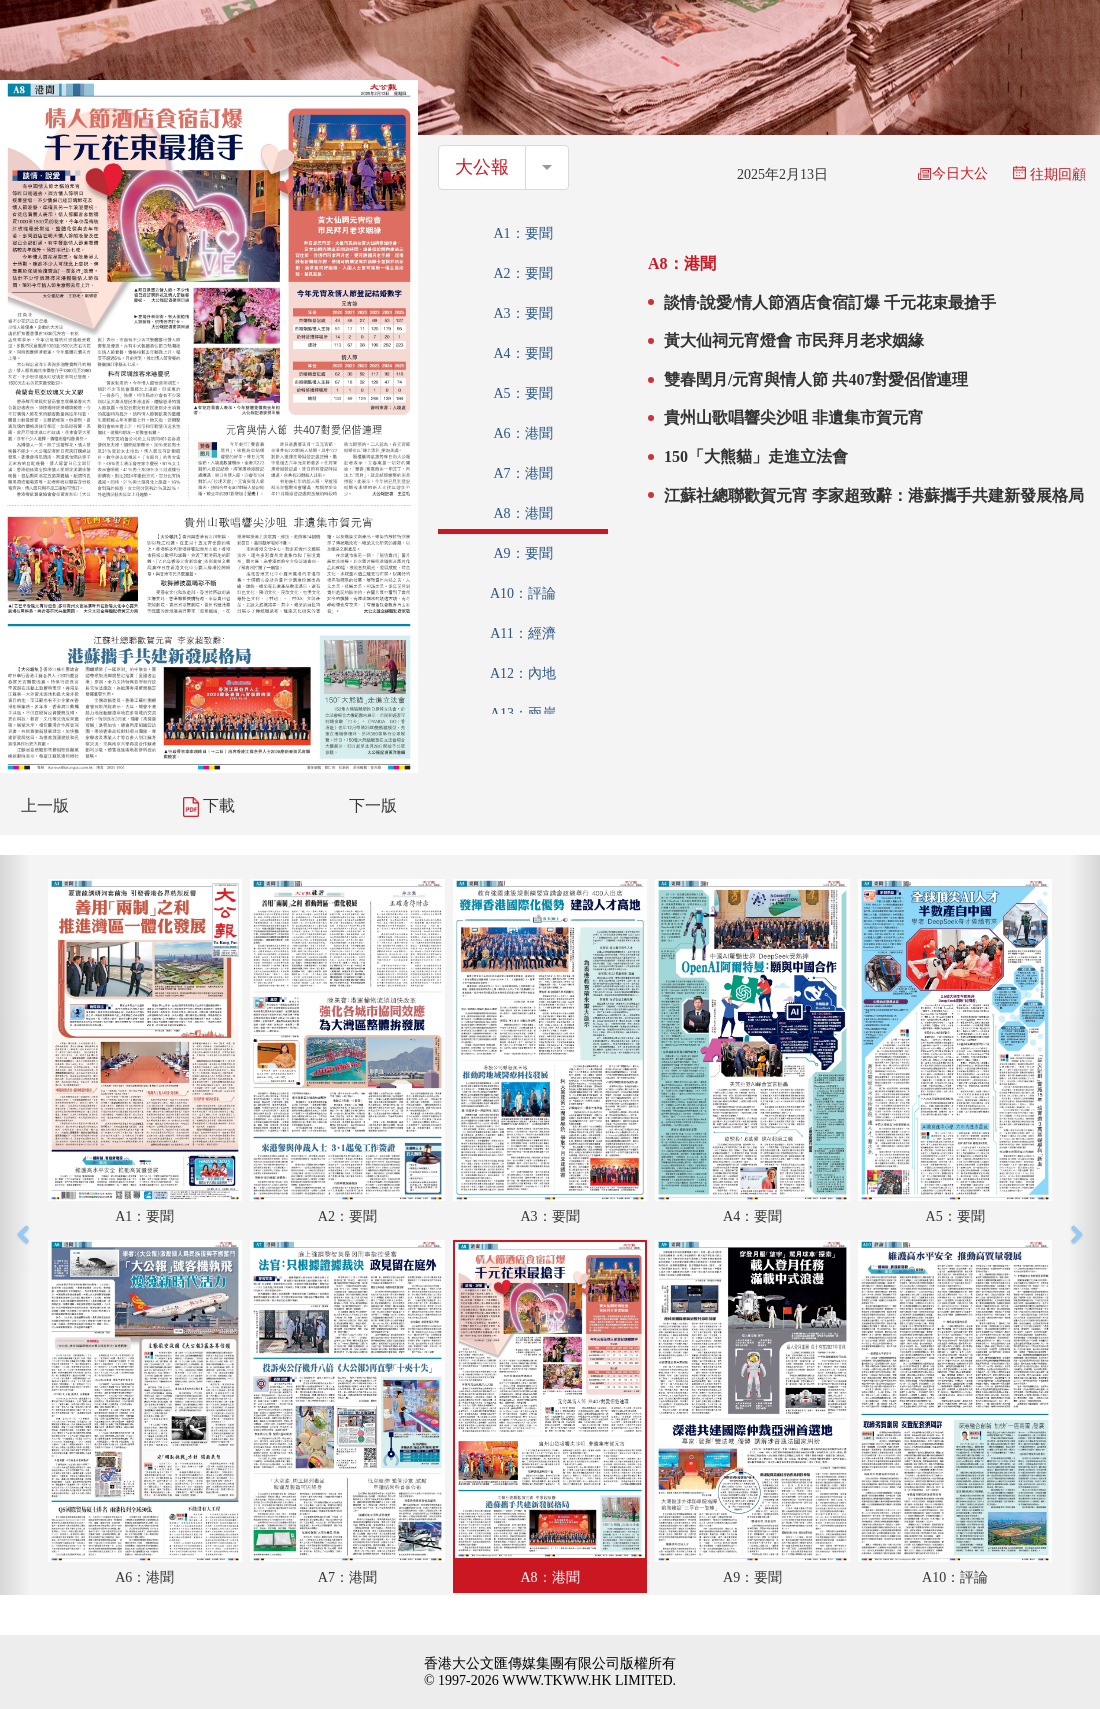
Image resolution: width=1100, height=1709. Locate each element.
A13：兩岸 (523, 713)
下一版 (373, 805)
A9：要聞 (522, 553)
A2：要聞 (522, 273)
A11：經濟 (523, 633)
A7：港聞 (522, 473)
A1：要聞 (522, 233)
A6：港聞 (522, 433)
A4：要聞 (522, 353)
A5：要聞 (522, 393)
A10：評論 (523, 593)
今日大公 (953, 173)
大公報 (482, 167)
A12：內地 (523, 673)
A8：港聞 (522, 513)
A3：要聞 (522, 313)
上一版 (45, 805)
